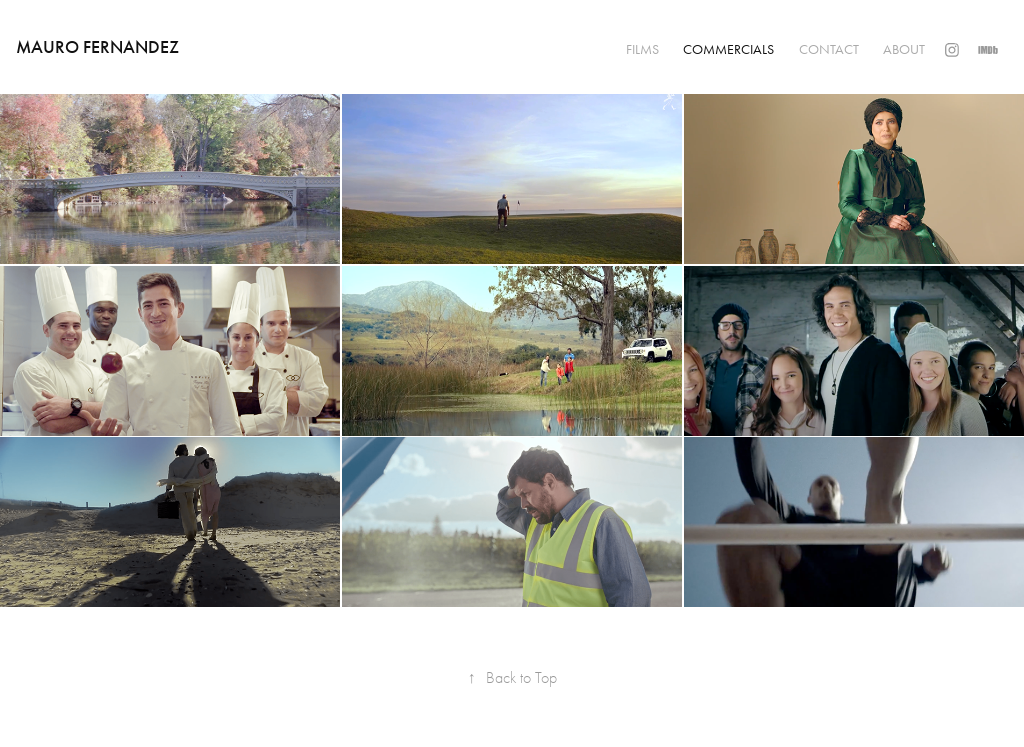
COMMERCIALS (728, 49)
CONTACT (829, 49)
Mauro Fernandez (97, 47)
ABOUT (904, 49)
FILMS (642, 49)
